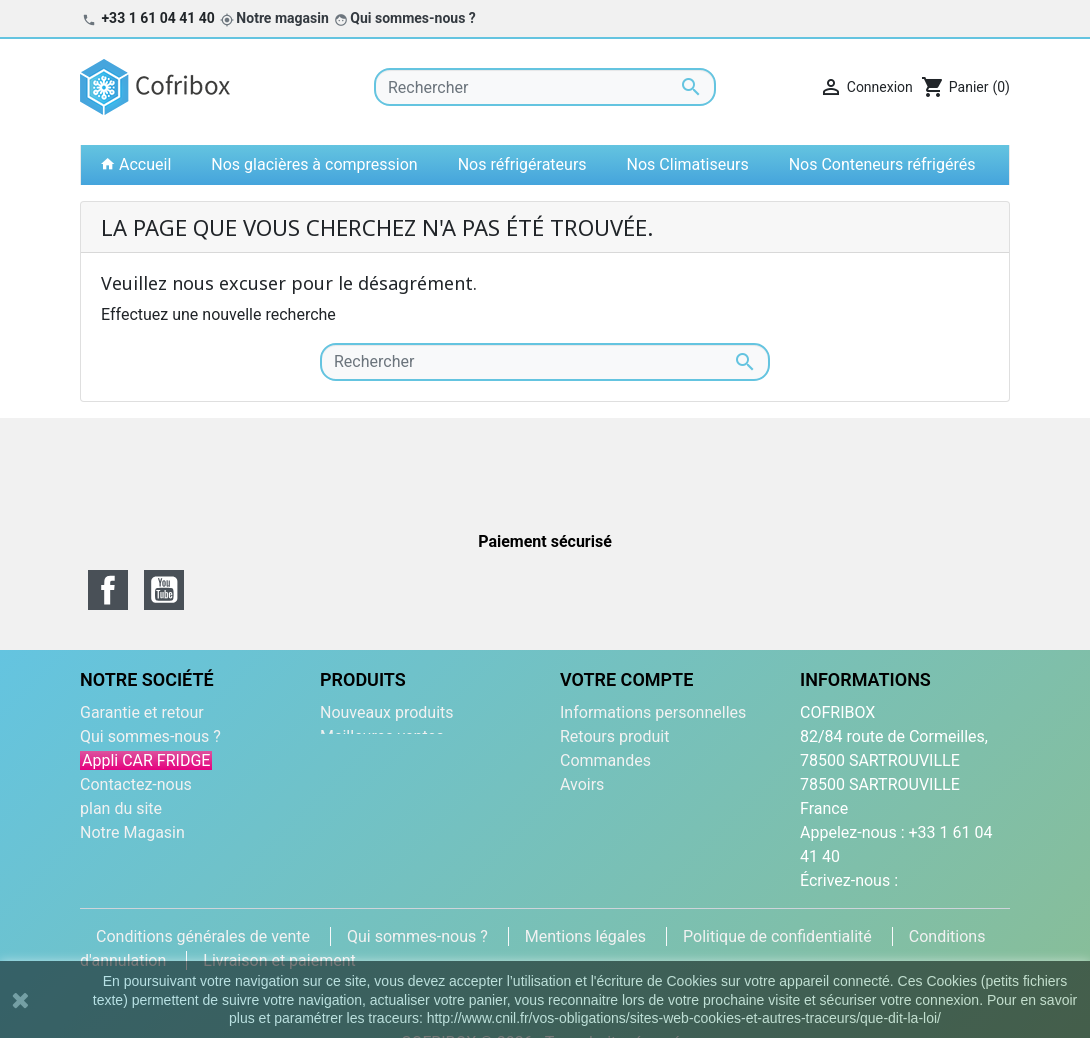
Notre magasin (282, 18)
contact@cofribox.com (881, 904)
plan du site (121, 808)
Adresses (593, 808)
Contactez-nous (136, 784)
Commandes (605, 760)
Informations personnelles (653, 712)
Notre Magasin (132, 832)
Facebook (108, 590)
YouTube (164, 590)
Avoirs (582, 784)
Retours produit (614, 736)
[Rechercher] (545, 87)
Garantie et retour (142, 712)
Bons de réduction (624, 832)
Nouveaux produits (387, 712)
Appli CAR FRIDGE (146, 760)
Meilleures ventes (382, 736)
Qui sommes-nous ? (413, 18)
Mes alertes (602, 856)
